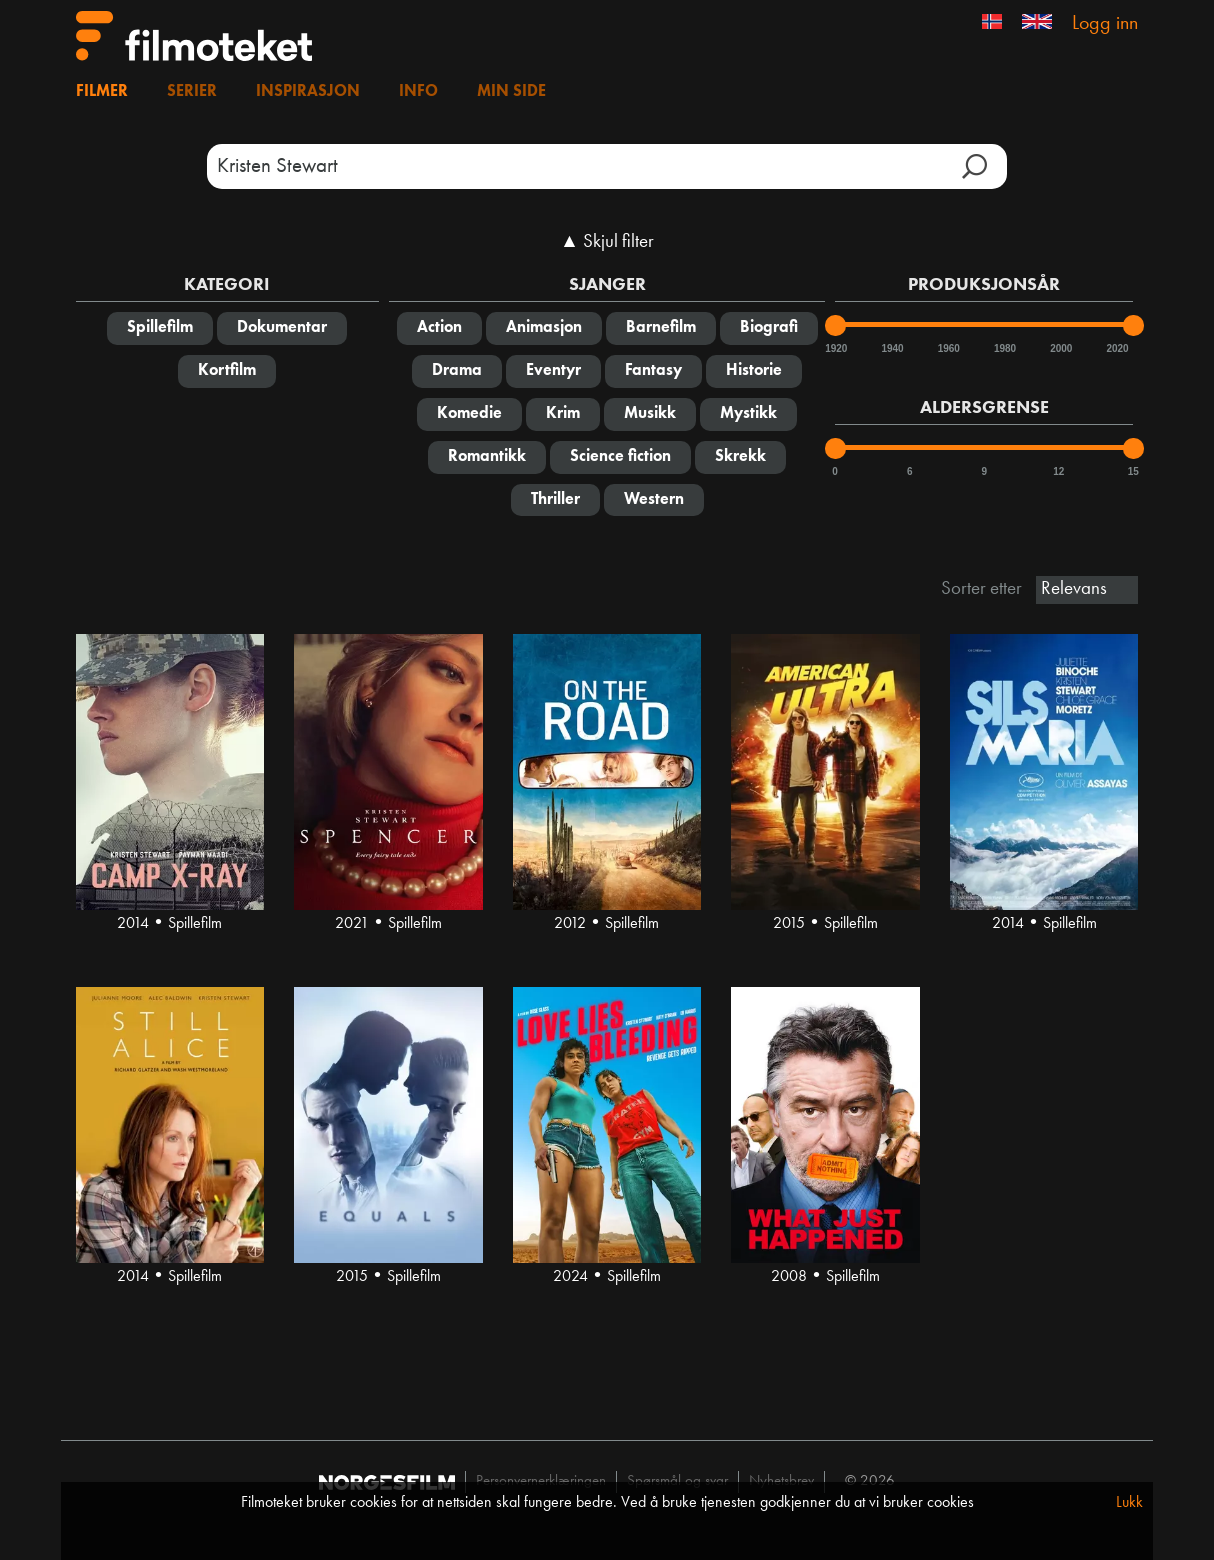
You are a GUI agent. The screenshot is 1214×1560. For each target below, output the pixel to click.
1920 (835, 348)
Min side (511, 92)
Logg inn (1105, 24)
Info (418, 92)
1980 (1004, 348)
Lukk (1129, 1503)
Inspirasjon (308, 92)
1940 (891, 348)
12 (1058, 471)
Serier (192, 92)
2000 (1060, 348)
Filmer (102, 92)
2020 (1116, 348)
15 (1133, 471)
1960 (948, 348)
